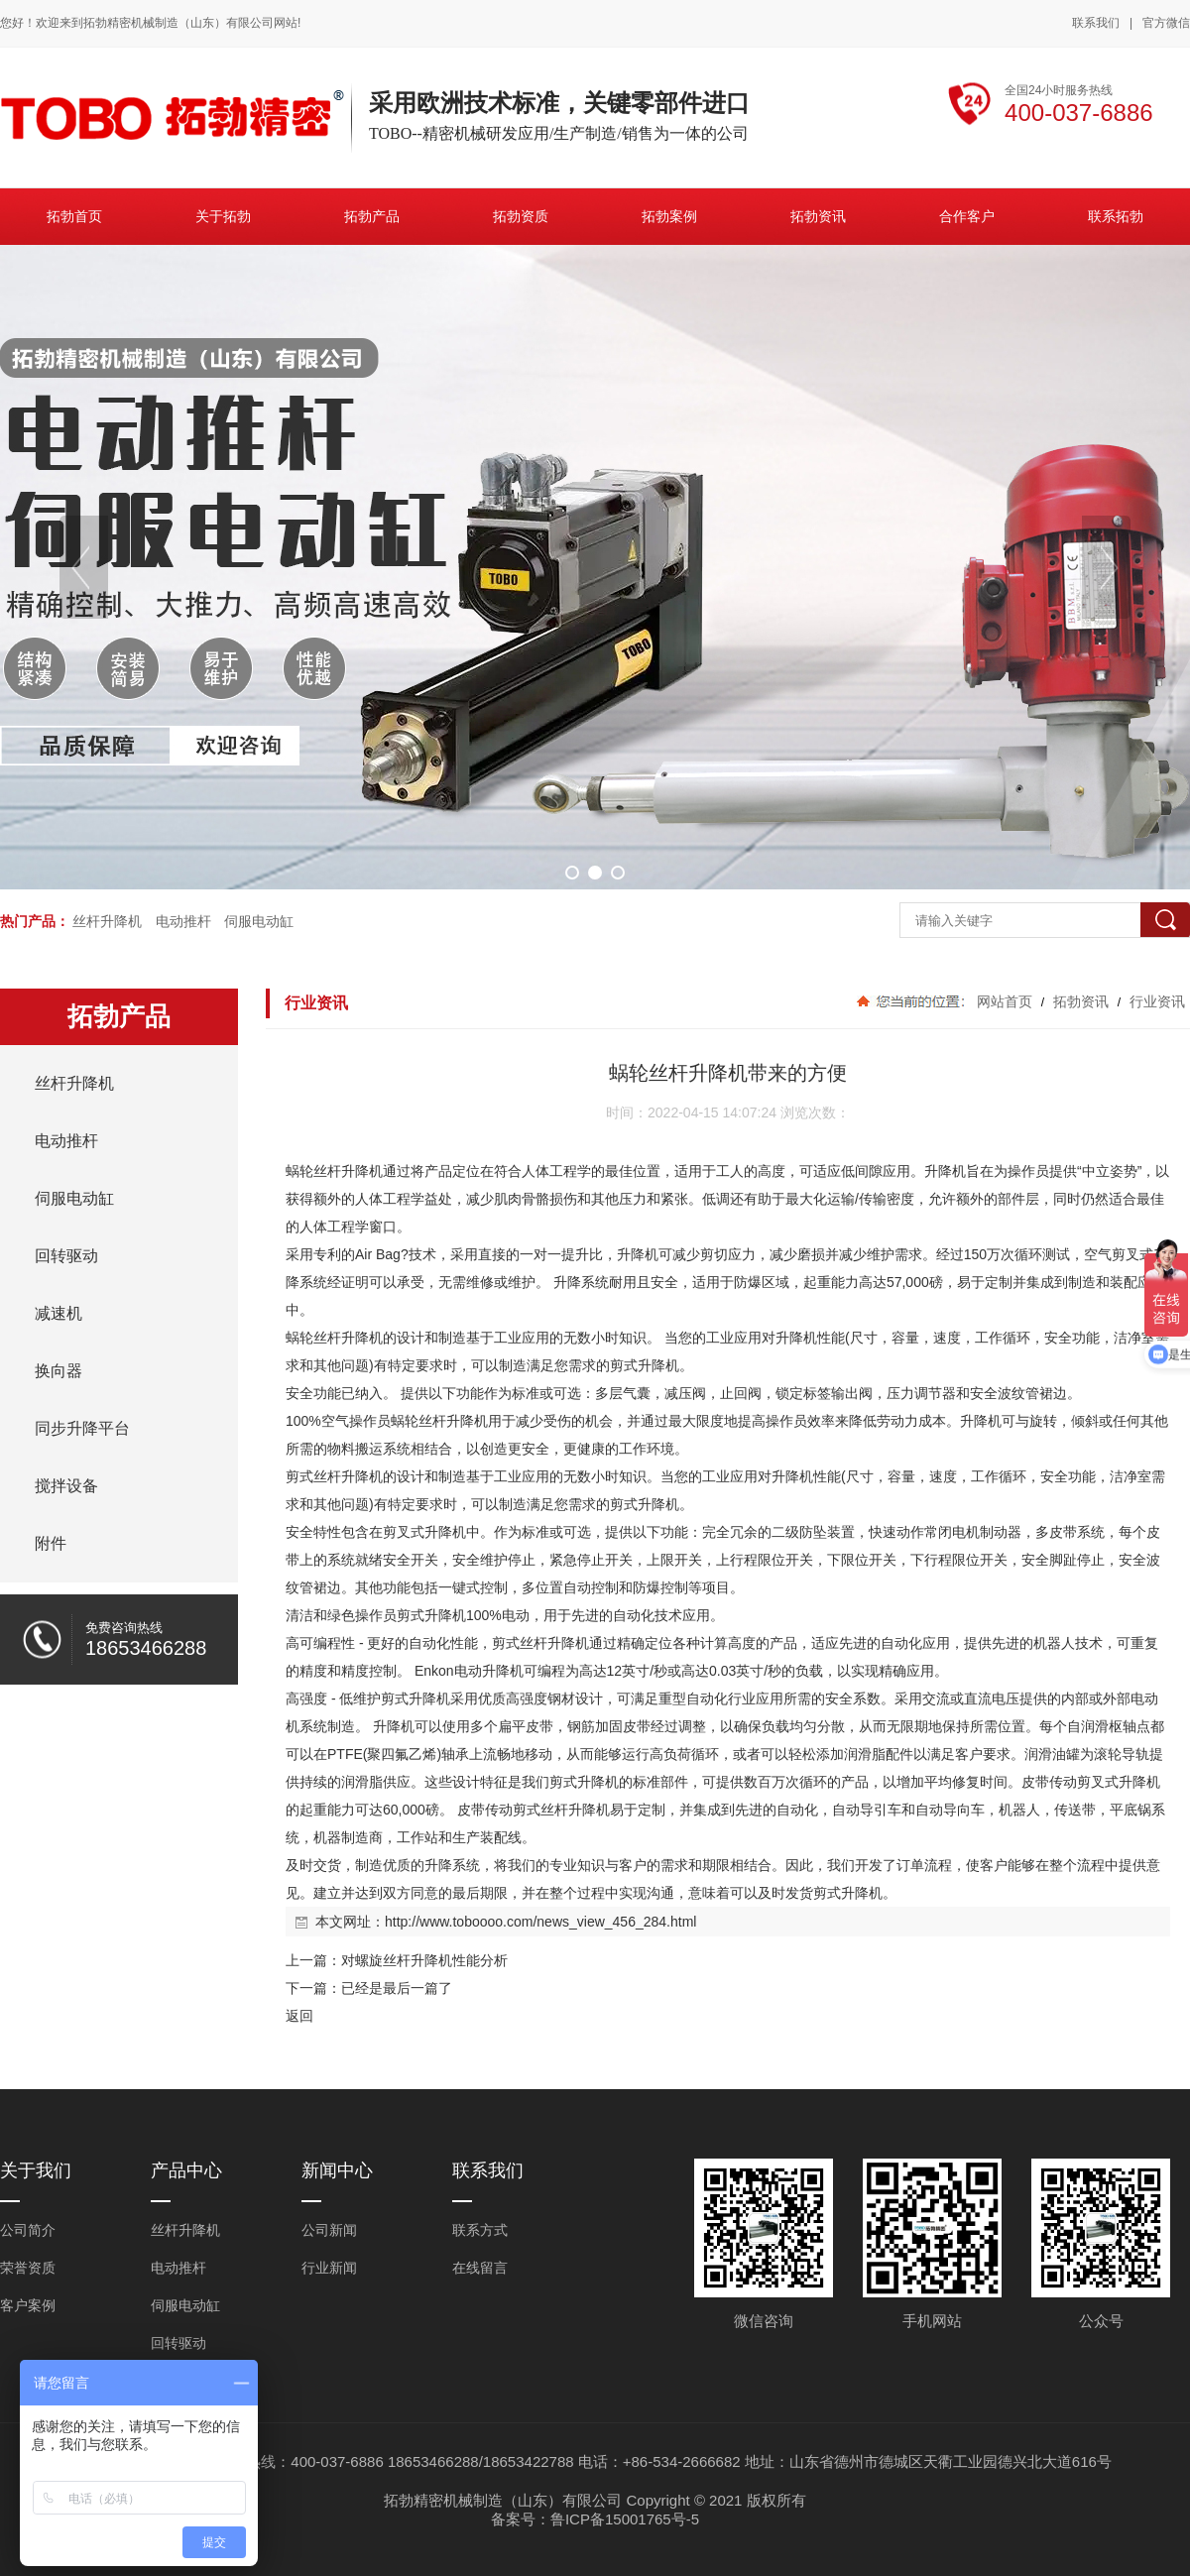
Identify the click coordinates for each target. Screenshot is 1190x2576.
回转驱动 (178, 2343)
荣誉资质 (28, 2268)
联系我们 (1096, 23)
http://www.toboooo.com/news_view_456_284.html (540, 1922)
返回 (299, 2016)
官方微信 (1166, 24)
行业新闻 (329, 2268)
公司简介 (28, 2230)
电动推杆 (183, 921)
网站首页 (1004, 1001)
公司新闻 (329, 2230)
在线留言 (480, 2268)
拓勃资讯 (1081, 1001)
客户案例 (28, 2305)
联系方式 (480, 2230)
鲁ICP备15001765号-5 (624, 2519)
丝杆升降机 (107, 921)
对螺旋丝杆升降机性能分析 (424, 1960)
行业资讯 (1155, 1001)
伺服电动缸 (259, 921)
